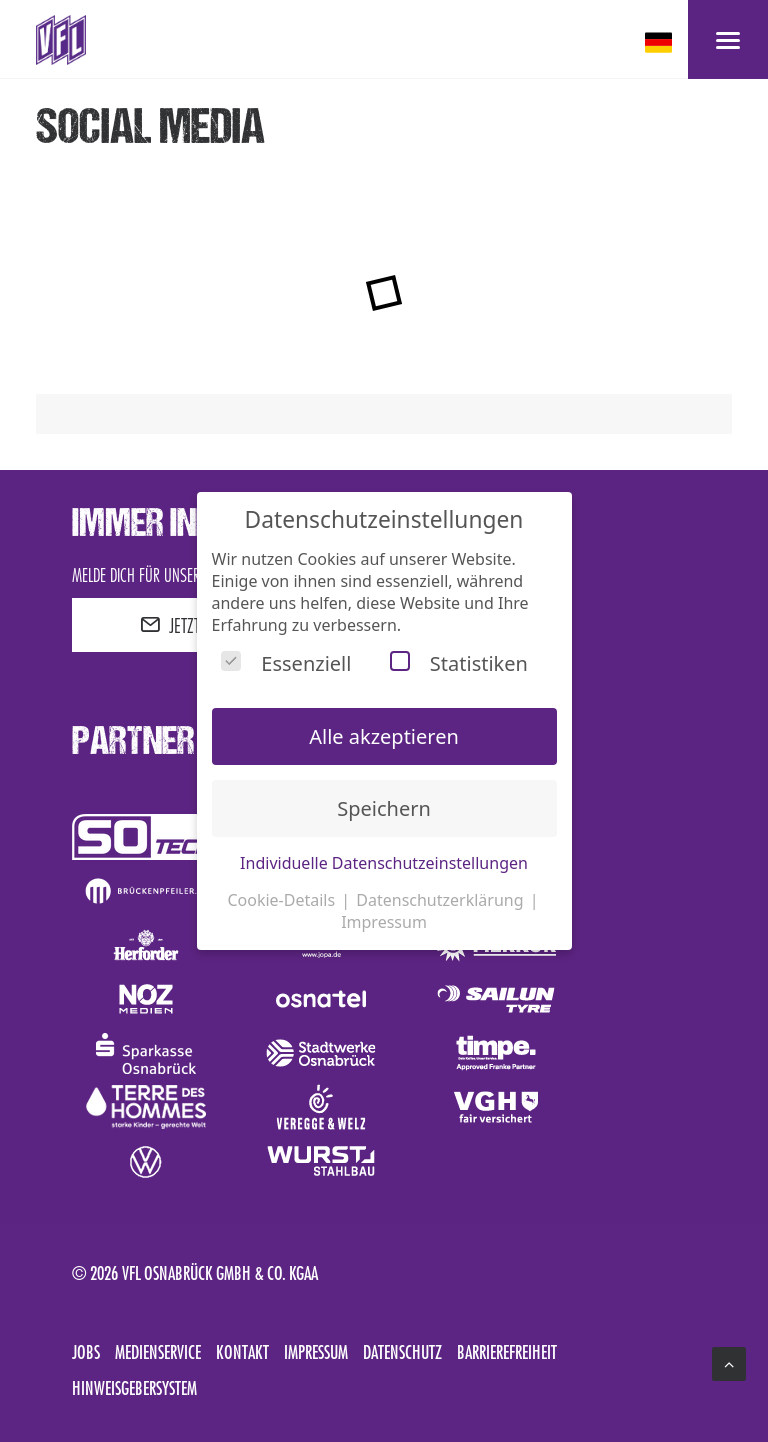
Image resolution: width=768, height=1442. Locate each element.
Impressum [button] (384, 922)
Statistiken (459, 663)
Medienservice (158, 1352)
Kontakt (242, 1352)
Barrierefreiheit (507, 1352)
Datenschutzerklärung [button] (441, 900)
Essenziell (286, 663)
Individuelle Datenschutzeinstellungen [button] (384, 863)
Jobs (86, 1352)
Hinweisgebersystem (134, 1388)
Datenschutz (402, 1352)
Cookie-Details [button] (283, 900)
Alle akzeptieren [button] (384, 736)
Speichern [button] (384, 808)
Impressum (316, 1352)
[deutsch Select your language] (660, 42)
